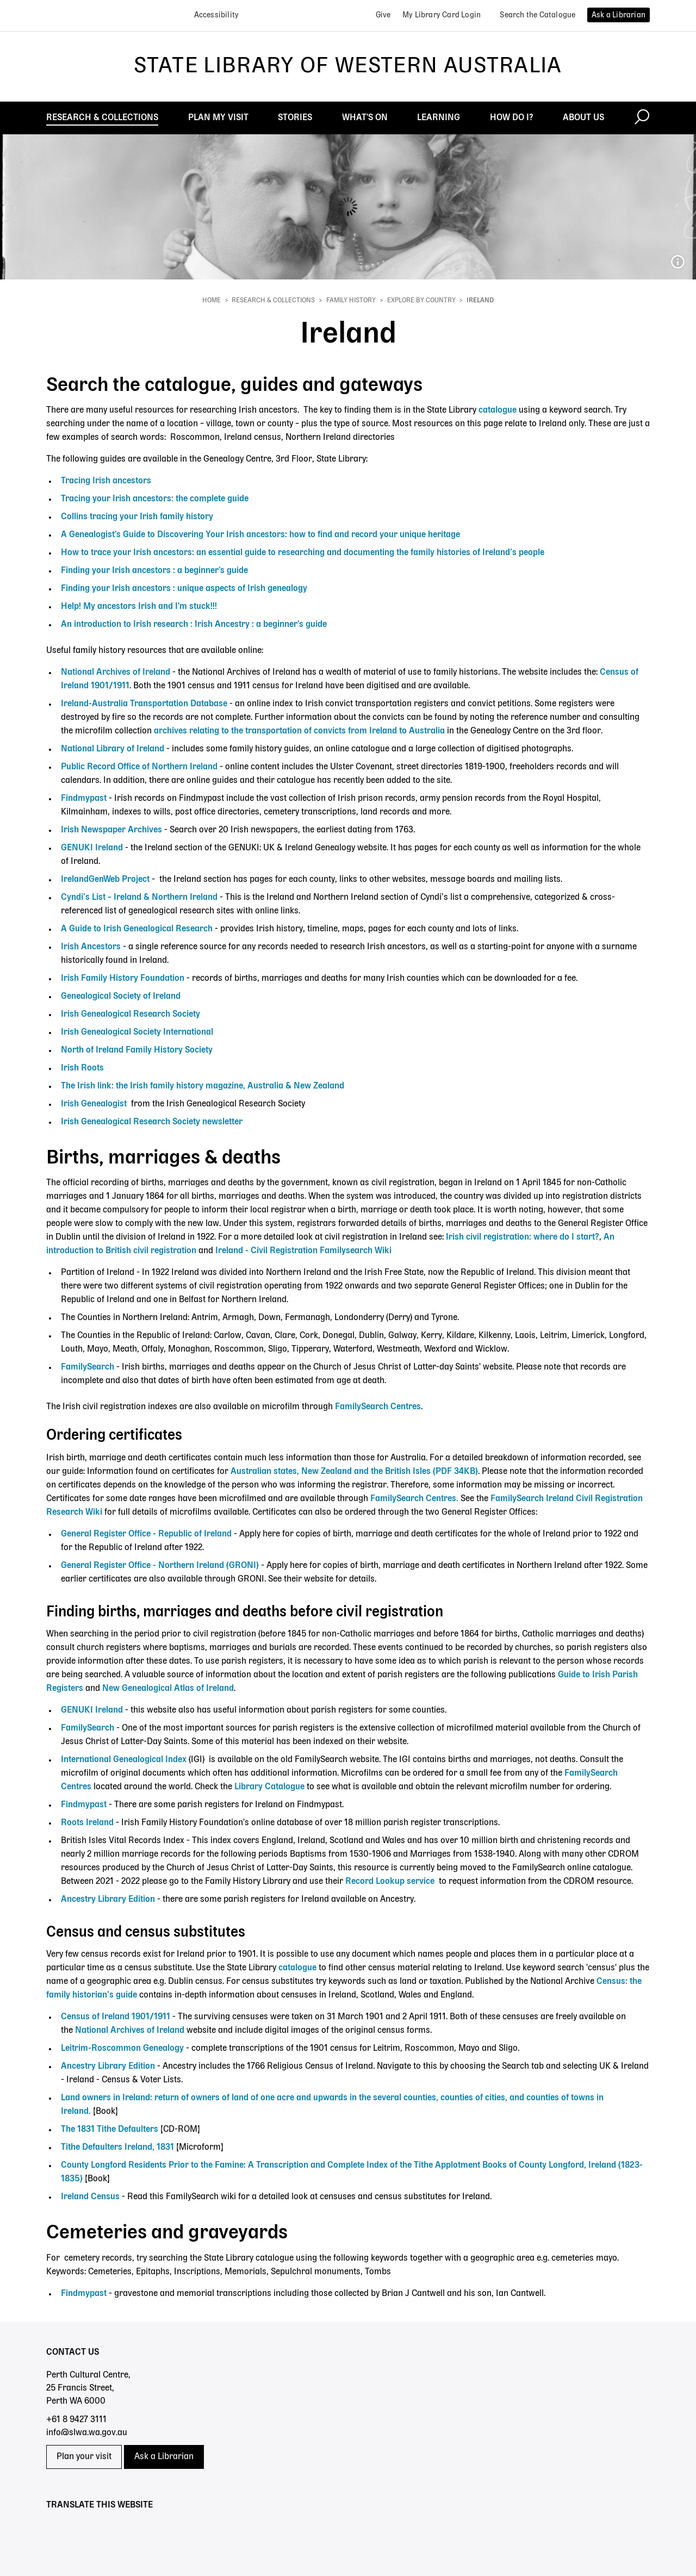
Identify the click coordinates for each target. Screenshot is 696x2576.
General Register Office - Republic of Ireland (146, 1534)
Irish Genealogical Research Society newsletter (152, 1122)
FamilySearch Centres (378, 1407)
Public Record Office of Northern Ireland (139, 767)
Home (211, 300)
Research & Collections (273, 300)
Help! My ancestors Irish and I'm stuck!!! (139, 607)
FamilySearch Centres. (414, 1499)
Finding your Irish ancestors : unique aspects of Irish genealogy (184, 589)
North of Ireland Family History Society (137, 1050)
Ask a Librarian (164, 2457)
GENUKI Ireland (92, 848)
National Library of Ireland (112, 749)
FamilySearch (87, 1367)
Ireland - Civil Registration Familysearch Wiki (303, 1251)
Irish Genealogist (94, 1104)
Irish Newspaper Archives (111, 830)
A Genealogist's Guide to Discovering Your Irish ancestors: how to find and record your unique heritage (260, 535)
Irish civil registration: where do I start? (522, 1237)
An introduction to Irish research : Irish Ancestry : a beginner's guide (194, 625)
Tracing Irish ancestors (106, 481)
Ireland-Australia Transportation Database (144, 704)
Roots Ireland (87, 1823)
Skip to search (0, 0)
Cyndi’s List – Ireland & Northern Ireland (139, 897)
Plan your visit (84, 2457)
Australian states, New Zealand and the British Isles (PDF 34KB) (353, 1472)
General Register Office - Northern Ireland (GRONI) (160, 1566)
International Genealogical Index (124, 1760)
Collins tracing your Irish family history (137, 517)
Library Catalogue (269, 1787)
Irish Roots (82, 1068)
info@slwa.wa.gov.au (86, 2433)
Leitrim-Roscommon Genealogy (122, 2048)
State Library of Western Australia (348, 66)
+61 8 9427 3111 (76, 2420)
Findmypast (84, 798)
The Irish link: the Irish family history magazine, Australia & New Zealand (202, 1086)
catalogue (497, 410)
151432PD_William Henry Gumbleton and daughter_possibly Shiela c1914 (677, 262)
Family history (351, 300)
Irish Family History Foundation (122, 978)
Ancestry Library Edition (108, 1899)
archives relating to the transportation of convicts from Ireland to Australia (299, 731)
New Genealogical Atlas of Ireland (168, 1689)
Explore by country (421, 300)
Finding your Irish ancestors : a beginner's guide (154, 571)
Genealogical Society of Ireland (121, 996)
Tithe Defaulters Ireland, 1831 (117, 2147)
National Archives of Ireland (115, 672)
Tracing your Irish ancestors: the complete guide (154, 499)
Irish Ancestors (91, 947)
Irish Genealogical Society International (137, 1032)
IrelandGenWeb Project (105, 879)
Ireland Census (90, 2197)
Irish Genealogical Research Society (130, 1014)
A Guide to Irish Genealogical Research (137, 929)
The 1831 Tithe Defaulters (109, 2129)
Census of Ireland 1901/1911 (115, 2017)
